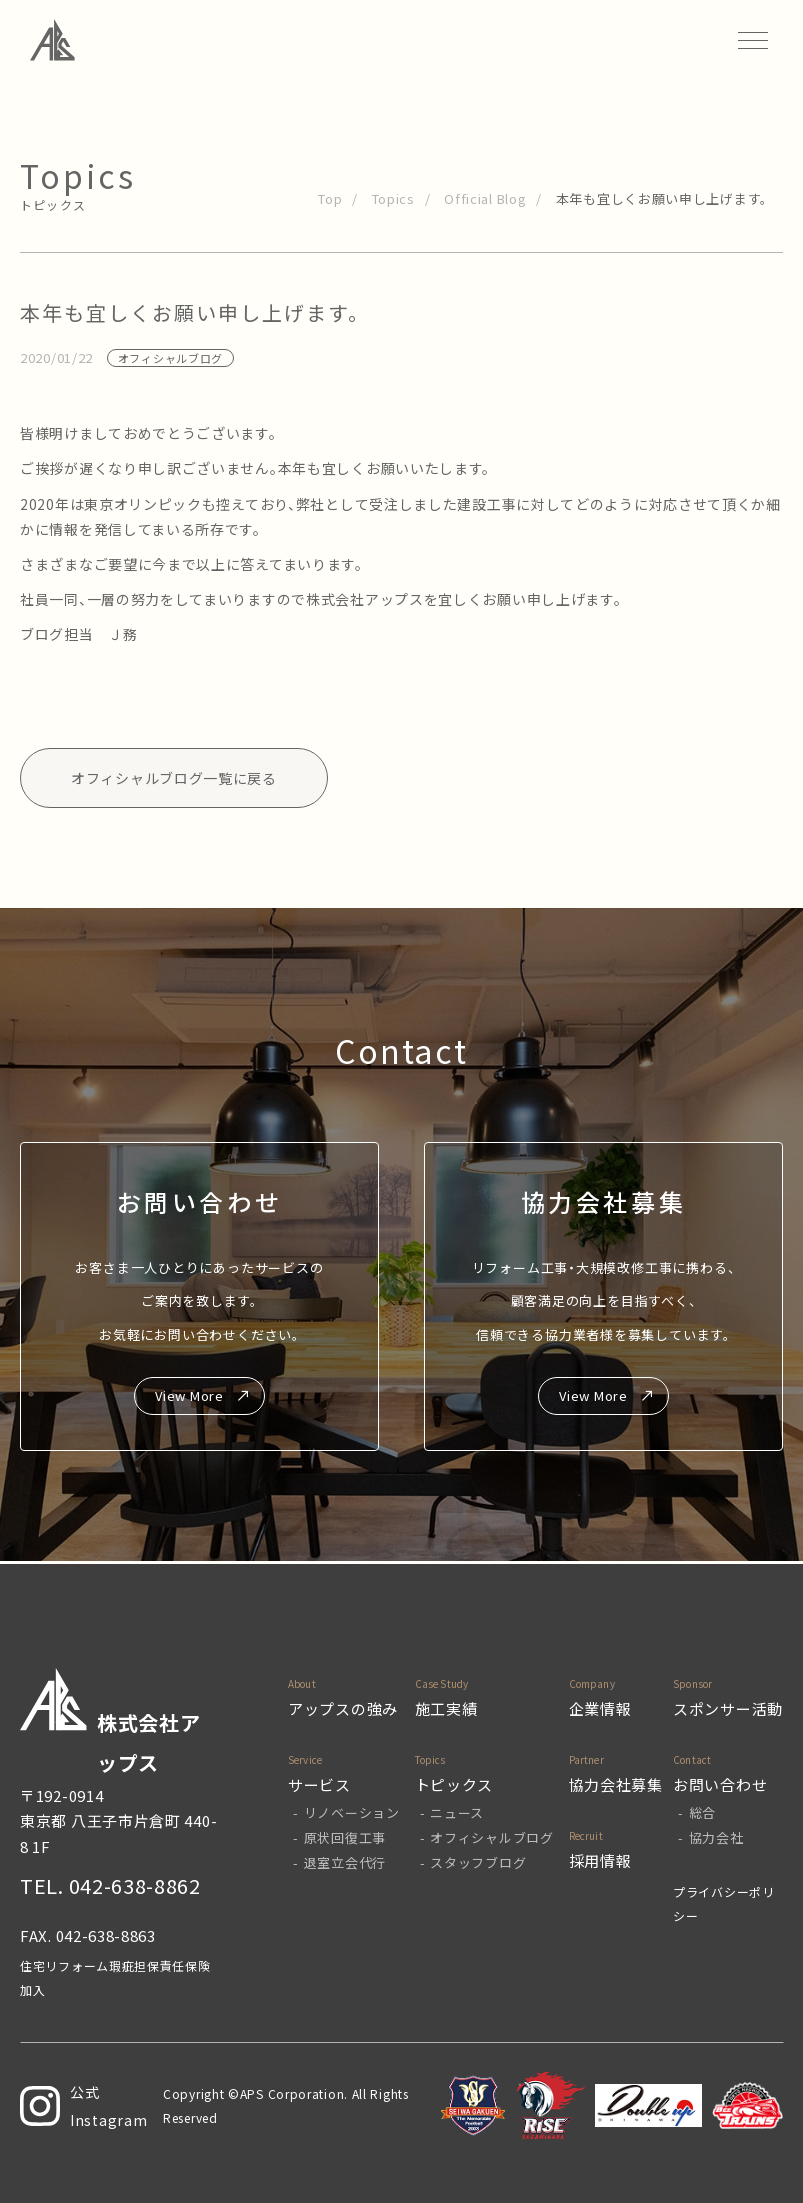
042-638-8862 (135, 1885)
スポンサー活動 (728, 1708)
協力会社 (716, 1837)
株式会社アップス (110, 1722)
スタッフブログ (478, 1862)
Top (330, 198)
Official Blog (485, 198)
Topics (393, 198)
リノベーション (352, 1812)
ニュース (457, 1812)
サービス (319, 1784)
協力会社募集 (616, 1784)
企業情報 (600, 1708)
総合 (702, 1812)
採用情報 (600, 1860)
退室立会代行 (345, 1862)
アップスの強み (343, 1708)
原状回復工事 (345, 1837)
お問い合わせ (720, 1784)
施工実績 (446, 1708)
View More (189, 1395)
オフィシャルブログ (491, 1837)
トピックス (454, 1784)
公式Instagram (83, 2106)
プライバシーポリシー (724, 1903)
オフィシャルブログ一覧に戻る (174, 778)
